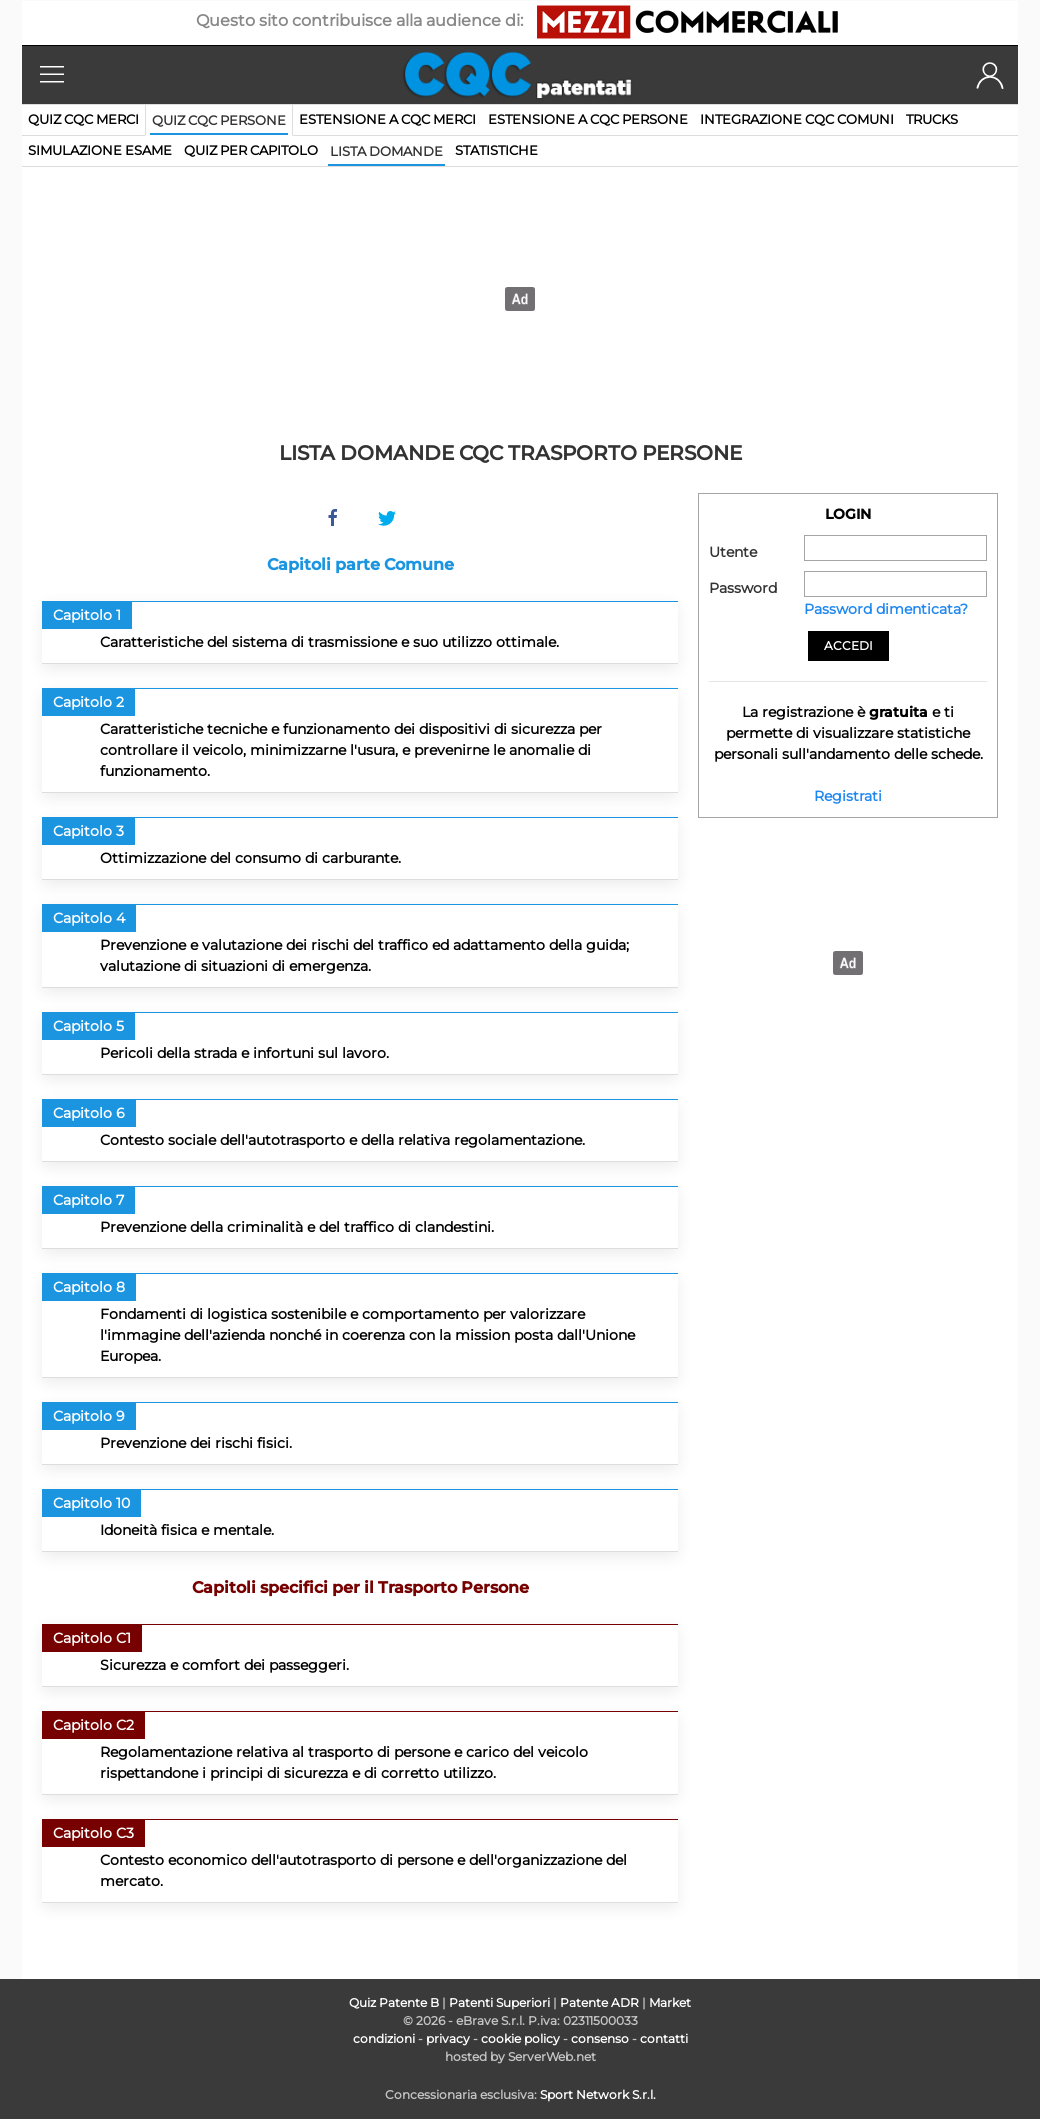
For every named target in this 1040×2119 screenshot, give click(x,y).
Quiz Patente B (394, 2002)
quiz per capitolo (251, 150)
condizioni (384, 2038)
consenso (600, 2038)
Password (743, 588)
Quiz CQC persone (219, 120)
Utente (733, 552)
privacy (448, 2038)
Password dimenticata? (886, 609)
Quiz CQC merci (83, 119)
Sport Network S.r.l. (598, 2094)
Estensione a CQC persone (588, 119)
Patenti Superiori (499, 2002)
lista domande (386, 151)
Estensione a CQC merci (387, 119)
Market (670, 2002)
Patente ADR (599, 2002)
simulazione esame (100, 150)
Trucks (932, 119)
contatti (664, 2038)
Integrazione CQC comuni (797, 119)
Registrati (848, 796)
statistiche (496, 150)
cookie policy (520, 2038)
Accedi (848, 645)
